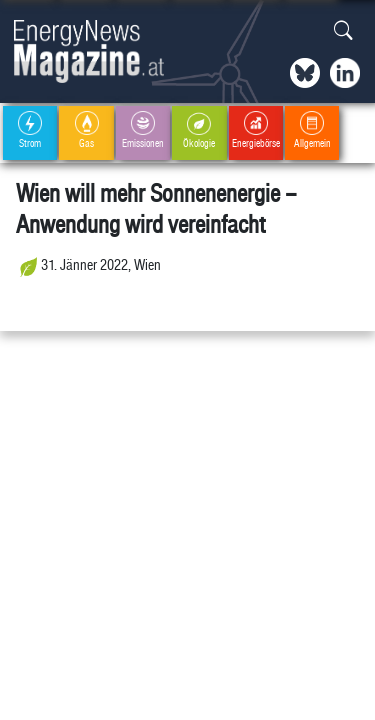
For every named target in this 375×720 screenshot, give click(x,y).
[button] (343, 31)
